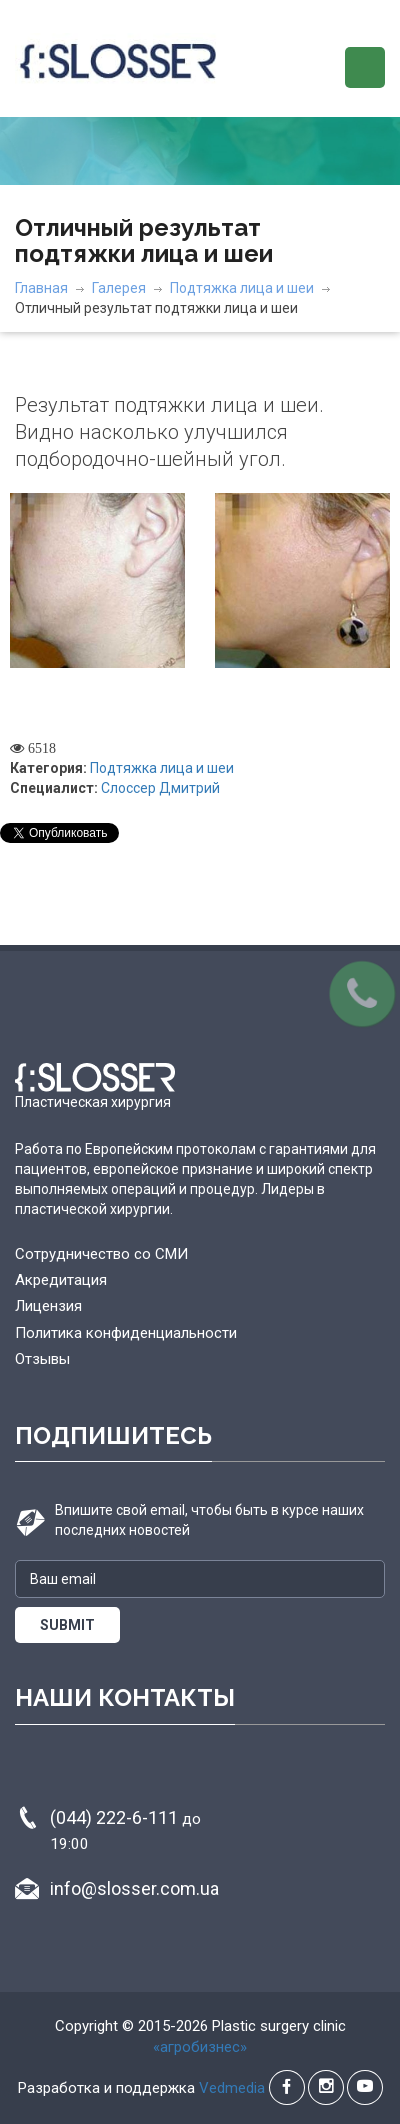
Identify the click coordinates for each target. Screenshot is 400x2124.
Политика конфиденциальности (126, 1333)
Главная (41, 288)
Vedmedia (232, 2088)
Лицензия (48, 1306)
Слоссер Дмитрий (160, 788)
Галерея (119, 288)
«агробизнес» (200, 2047)
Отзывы (42, 1359)
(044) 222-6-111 (125, 1830)
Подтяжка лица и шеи (242, 288)
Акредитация (61, 1280)
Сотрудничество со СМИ (101, 1254)
